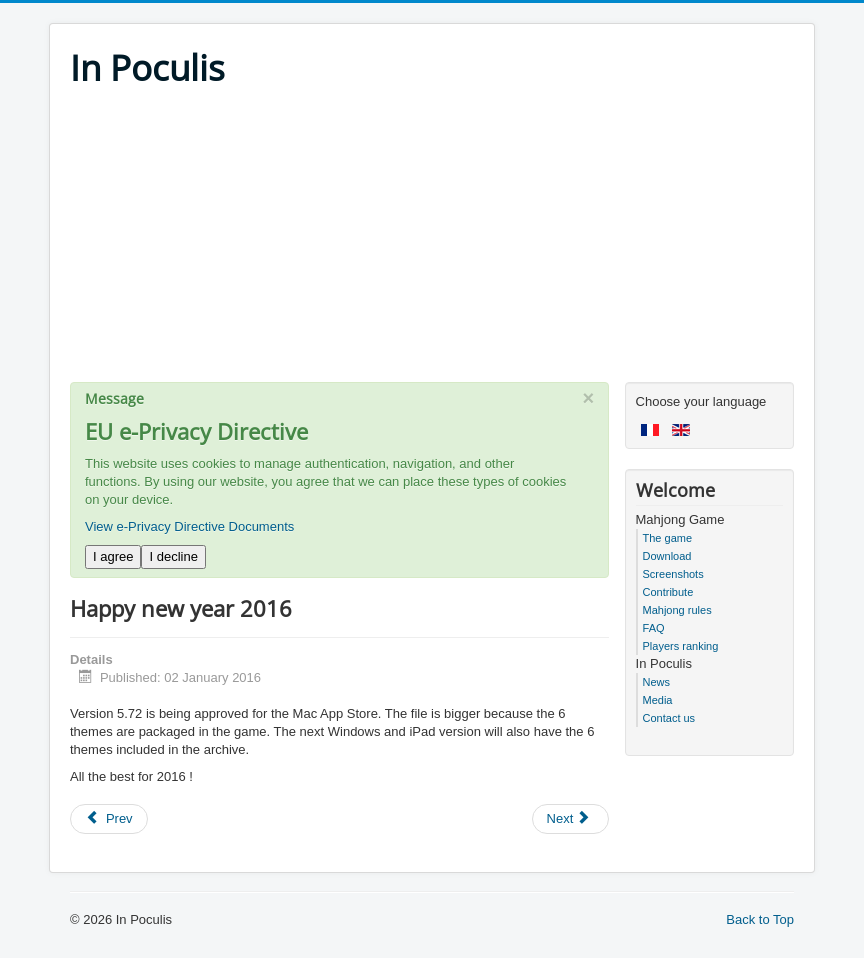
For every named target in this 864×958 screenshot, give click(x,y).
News (657, 682)
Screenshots (673, 574)
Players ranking (681, 646)
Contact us (669, 718)
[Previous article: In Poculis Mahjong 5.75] (109, 819)
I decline (173, 556)
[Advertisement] (432, 242)
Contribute (668, 592)
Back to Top (760, 919)
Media (658, 700)
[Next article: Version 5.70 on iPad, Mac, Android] (571, 819)
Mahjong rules (677, 610)
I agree (113, 556)
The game (668, 538)
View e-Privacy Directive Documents (189, 526)
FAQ (654, 628)
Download (667, 556)
